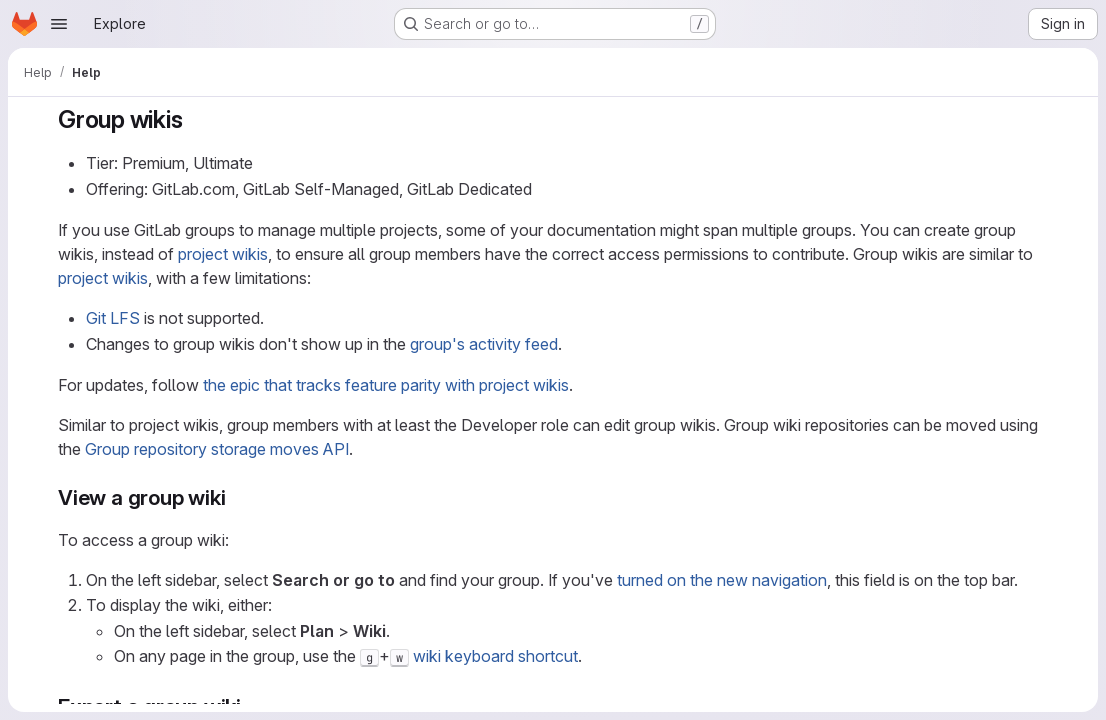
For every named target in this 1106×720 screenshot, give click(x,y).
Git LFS (113, 318)
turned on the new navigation (722, 580)
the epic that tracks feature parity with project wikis (386, 385)
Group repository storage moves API (217, 449)
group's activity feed (484, 344)
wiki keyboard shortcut (495, 656)
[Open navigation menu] (59, 24)
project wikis (223, 254)
